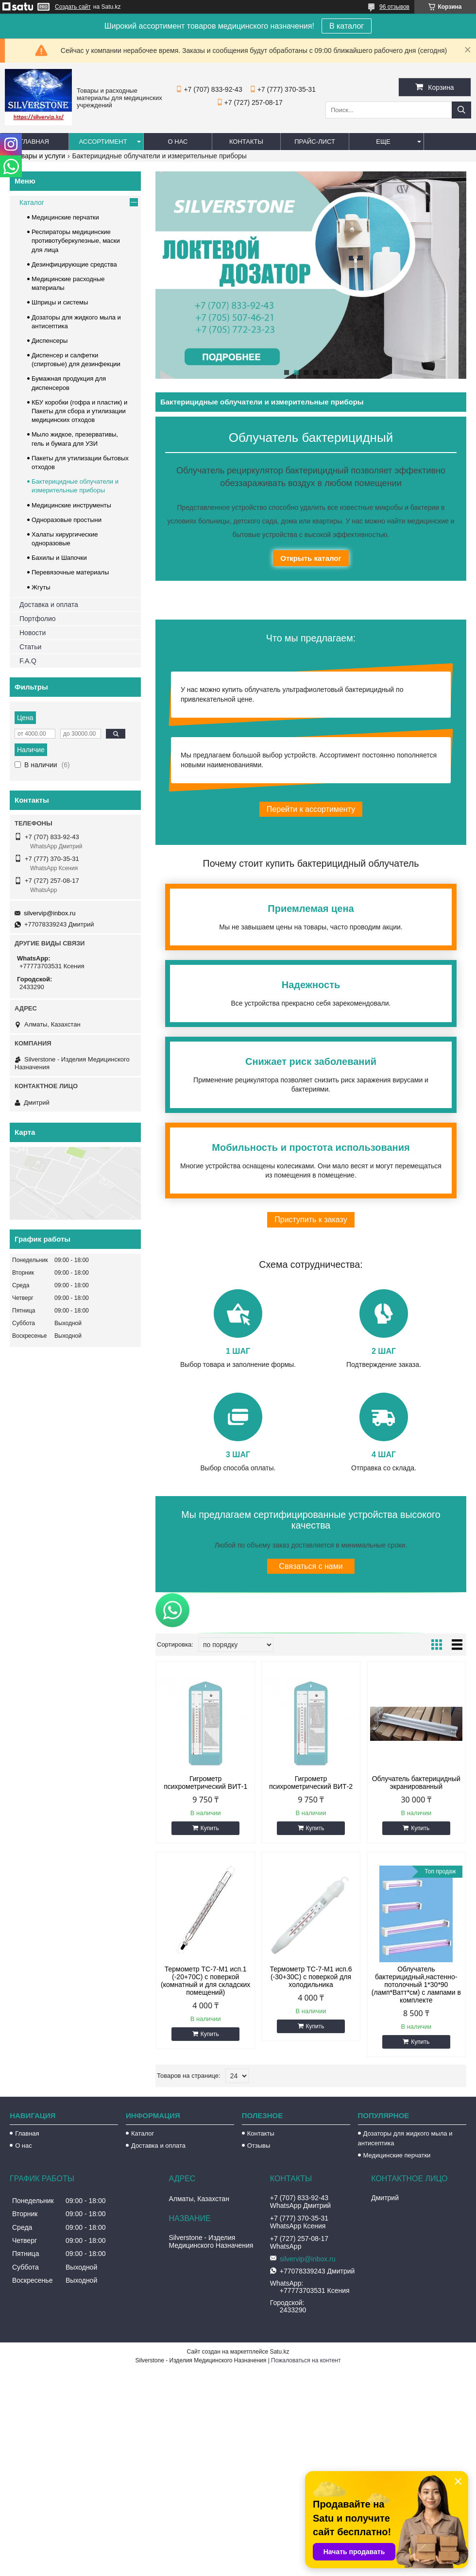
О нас (178, 141)
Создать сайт (73, 6)
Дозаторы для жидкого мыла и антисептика (405, 2138)
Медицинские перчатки (65, 217)
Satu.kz (279, 2351)
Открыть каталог (310, 558)
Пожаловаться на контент (305, 2360)
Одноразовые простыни (67, 519)
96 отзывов (394, 6)
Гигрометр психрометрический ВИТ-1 (205, 1782)
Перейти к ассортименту (311, 809)
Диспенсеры (50, 340)
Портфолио (37, 619)
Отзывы (259, 2145)
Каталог (31, 202)
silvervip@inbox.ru (49, 913)
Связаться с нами (310, 1566)
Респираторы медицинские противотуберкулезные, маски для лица (76, 240)
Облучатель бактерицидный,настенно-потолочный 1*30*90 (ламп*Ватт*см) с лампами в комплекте (416, 1984)
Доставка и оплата (48, 604)
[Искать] (461, 109)
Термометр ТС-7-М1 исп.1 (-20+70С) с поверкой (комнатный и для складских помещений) (205, 1980)
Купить (210, 1828)
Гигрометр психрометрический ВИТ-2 (311, 1782)
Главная (34, 141)
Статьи (30, 647)
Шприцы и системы (60, 302)
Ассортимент (103, 141)
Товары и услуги (39, 156)
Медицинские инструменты (71, 505)
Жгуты (41, 587)
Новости (32, 633)
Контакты (246, 141)
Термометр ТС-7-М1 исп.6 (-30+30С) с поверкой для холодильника (311, 1976)
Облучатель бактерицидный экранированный (416, 1782)
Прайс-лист (314, 141)
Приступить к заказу (310, 1219)
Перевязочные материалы (70, 572)
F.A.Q (27, 661)
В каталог (346, 26)
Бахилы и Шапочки (59, 557)
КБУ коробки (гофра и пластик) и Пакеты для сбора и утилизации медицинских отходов (79, 411)
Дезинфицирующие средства (74, 264)
